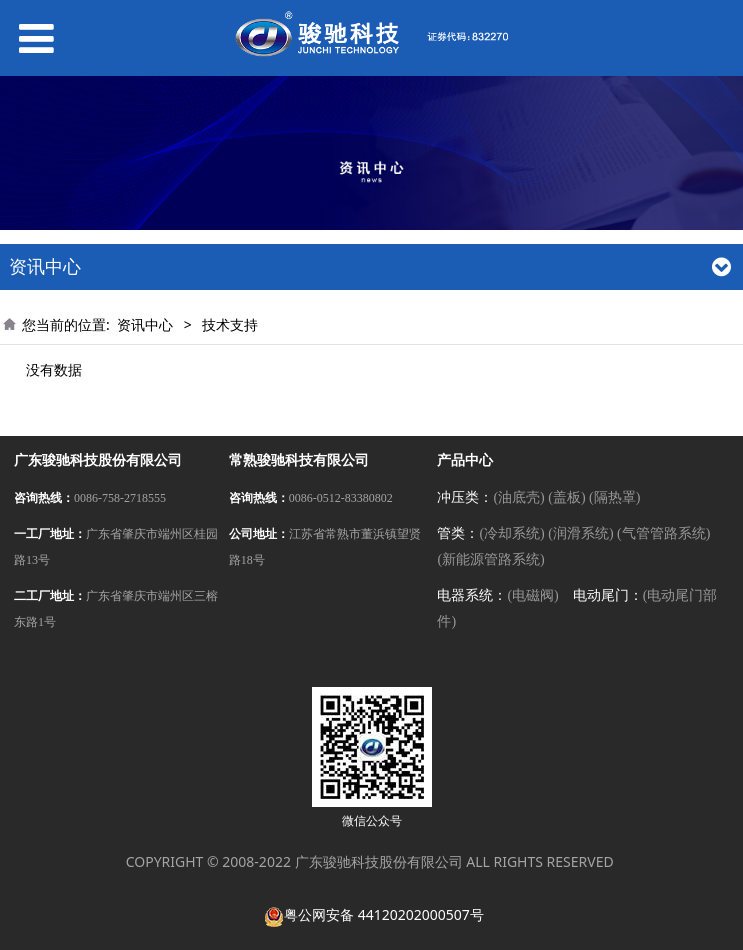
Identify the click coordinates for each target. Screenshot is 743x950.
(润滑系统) (580, 533)
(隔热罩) (614, 497)
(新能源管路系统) (490, 559)
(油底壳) (518, 497)
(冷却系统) (511, 533)
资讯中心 (145, 324)
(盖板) (566, 497)
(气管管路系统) (663, 533)
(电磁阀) (532, 595)
